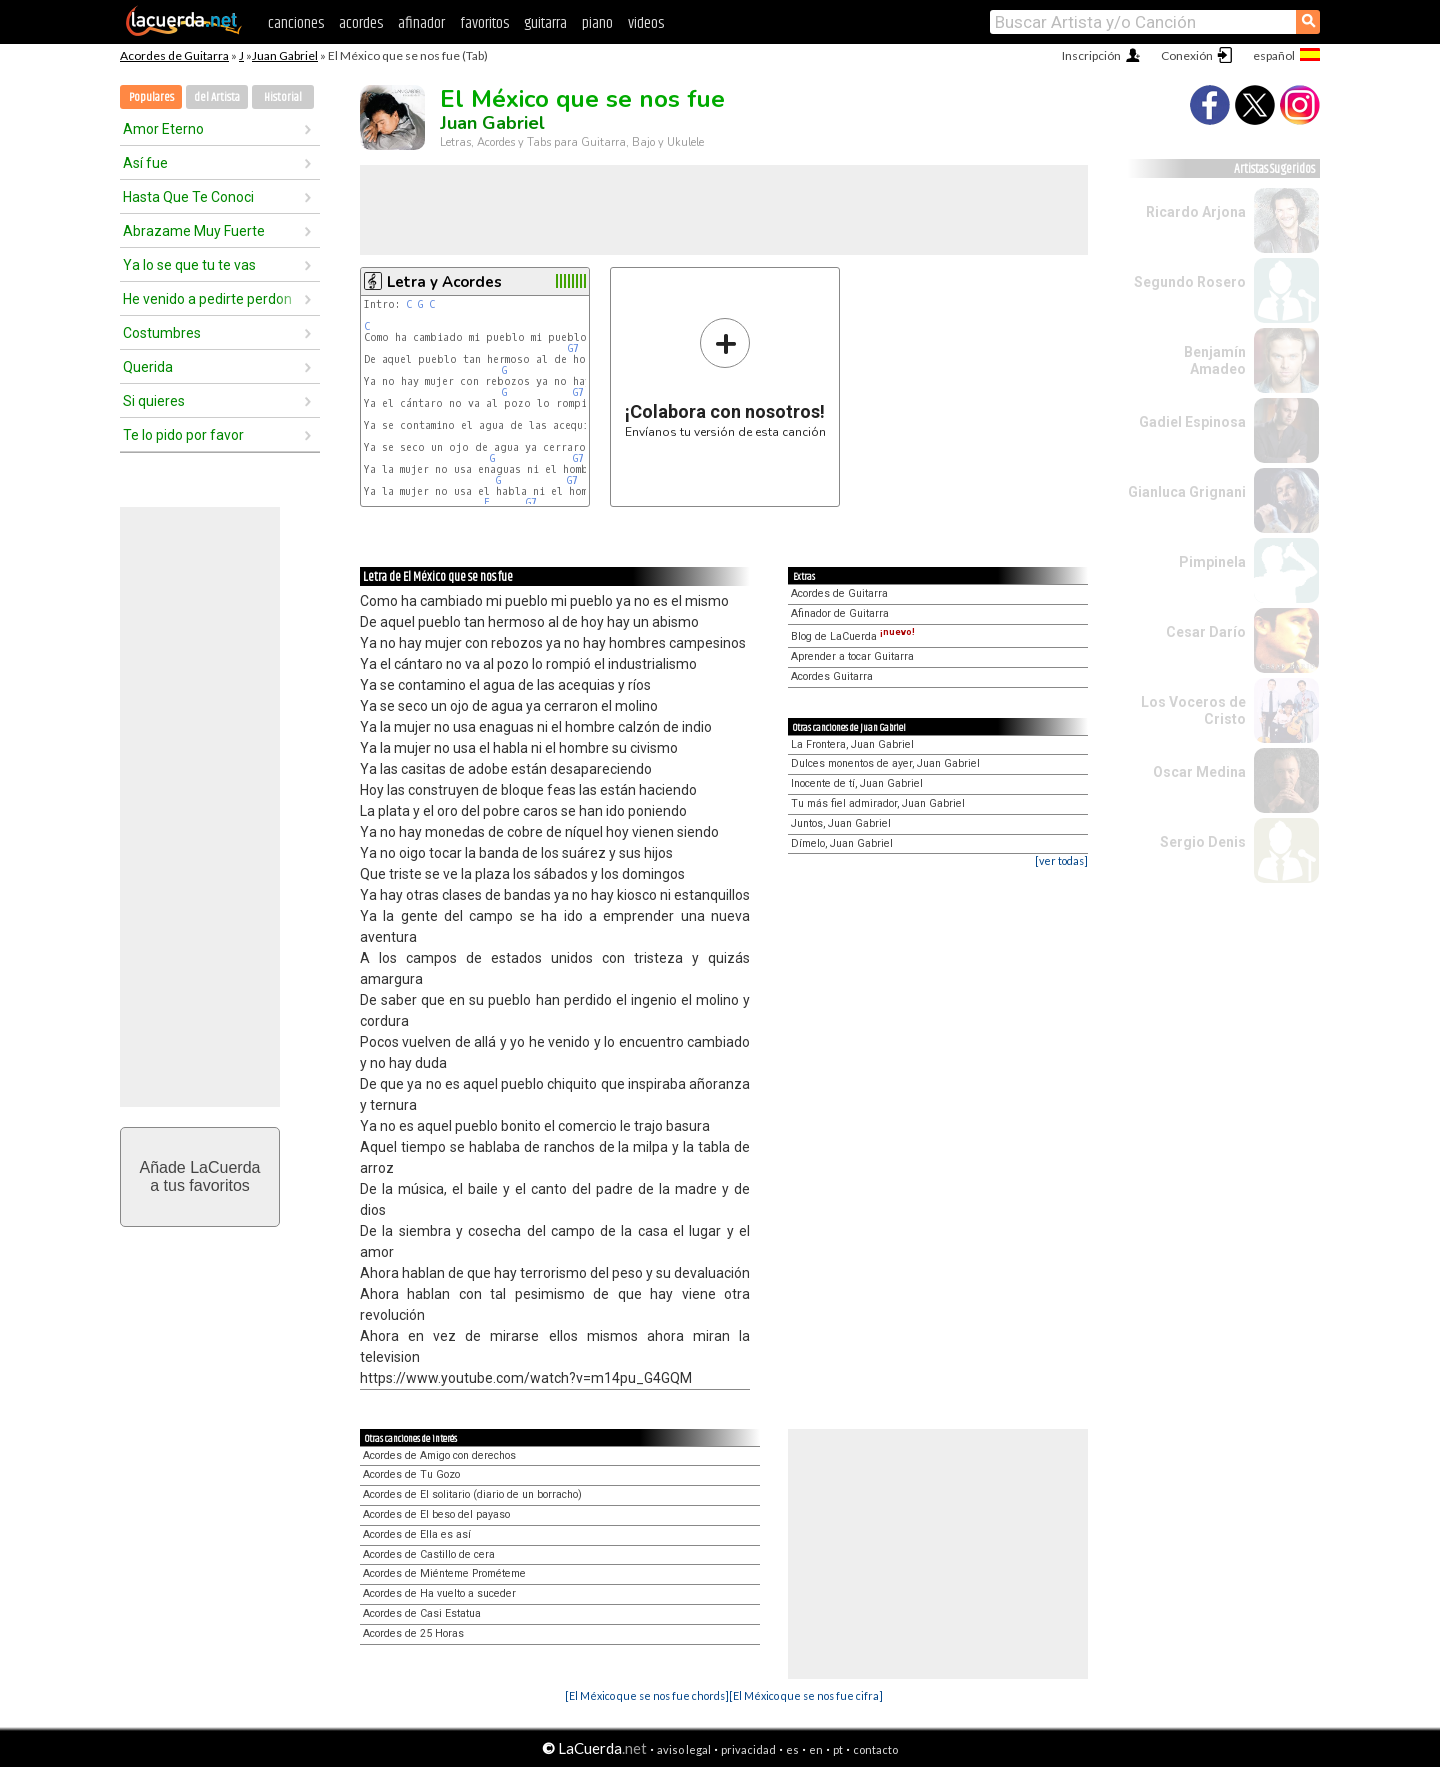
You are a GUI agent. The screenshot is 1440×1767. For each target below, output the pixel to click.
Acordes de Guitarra (174, 55)
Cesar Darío (1206, 632)
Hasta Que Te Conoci (188, 197)
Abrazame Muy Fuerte (194, 231)
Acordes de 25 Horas (413, 1633)
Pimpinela (1212, 562)
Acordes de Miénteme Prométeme (444, 1573)
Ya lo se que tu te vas (189, 265)
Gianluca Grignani (1187, 492)
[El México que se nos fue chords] (647, 1695)
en (816, 1749)
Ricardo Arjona (1196, 212)
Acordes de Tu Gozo (411, 1474)
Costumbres (162, 333)
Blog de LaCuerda (853, 636)
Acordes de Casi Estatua (422, 1613)
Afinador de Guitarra (840, 613)
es (792, 1749)
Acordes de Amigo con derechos (439, 1455)
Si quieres (154, 401)
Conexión (1187, 55)
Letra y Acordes (444, 282)
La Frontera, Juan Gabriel (852, 744)
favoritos (484, 23)
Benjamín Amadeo (1215, 360)
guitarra (545, 23)
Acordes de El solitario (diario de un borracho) (472, 1494)
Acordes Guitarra (832, 676)
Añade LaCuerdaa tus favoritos (200, 1176)
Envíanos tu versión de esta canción (725, 377)
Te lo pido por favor (183, 435)
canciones (296, 23)
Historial (283, 97)
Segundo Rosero (1190, 282)
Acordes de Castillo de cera (429, 1554)
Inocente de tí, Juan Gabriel (857, 783)
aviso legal (684, 1749)
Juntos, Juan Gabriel (841, 823)
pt (838, 1749)
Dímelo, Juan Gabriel (842, 843)
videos (646, 23)
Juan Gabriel (285, 55)
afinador (421, 23)
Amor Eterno (163, 129)
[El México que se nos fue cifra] (806, 1695)
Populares (151, 97)
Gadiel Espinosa (1192, 422)
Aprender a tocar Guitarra (852, 656)
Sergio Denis (1203, 842)
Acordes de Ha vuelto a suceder (439, 1593)
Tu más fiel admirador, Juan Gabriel (878, 803)
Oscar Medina (1199, 772)
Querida (148, 367)
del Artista (217, 97)
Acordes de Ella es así (417, 1534)
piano (597, 23)
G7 (573, 348)
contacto (875, 1749)
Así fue (145, 163)
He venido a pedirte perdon (207, 299)
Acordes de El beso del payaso (436, 1514)
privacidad (748, 1749)
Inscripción (1091, 55)
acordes (361, 23)
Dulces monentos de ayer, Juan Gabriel (885, 763)
